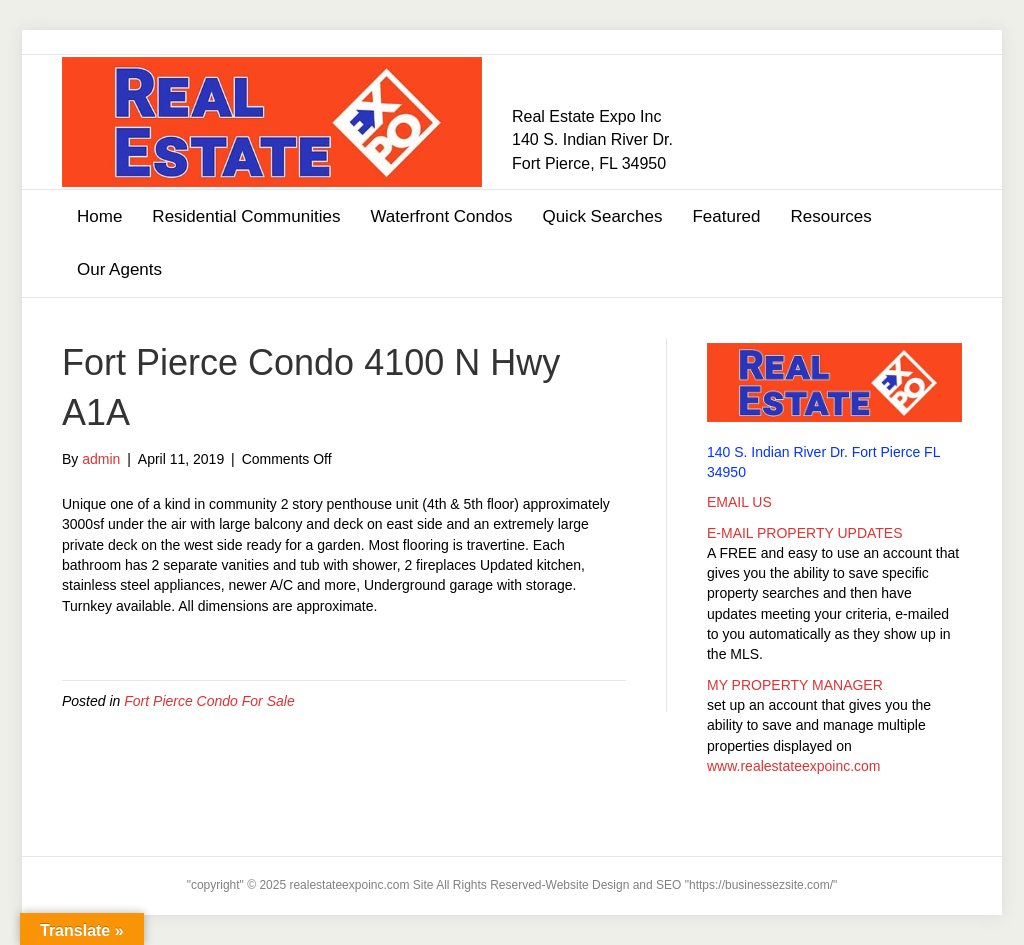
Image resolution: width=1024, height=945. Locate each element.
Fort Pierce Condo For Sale (209, 701)
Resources (830, 216)
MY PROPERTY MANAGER (795, 685)
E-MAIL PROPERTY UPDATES (805, 533)
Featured (726, 216)
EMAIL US (739, 502)
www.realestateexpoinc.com (794, 766)
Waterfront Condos (441, 216)
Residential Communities (246, 216)
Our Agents (119, 269)
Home (99, 216)
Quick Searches (602, 216)
